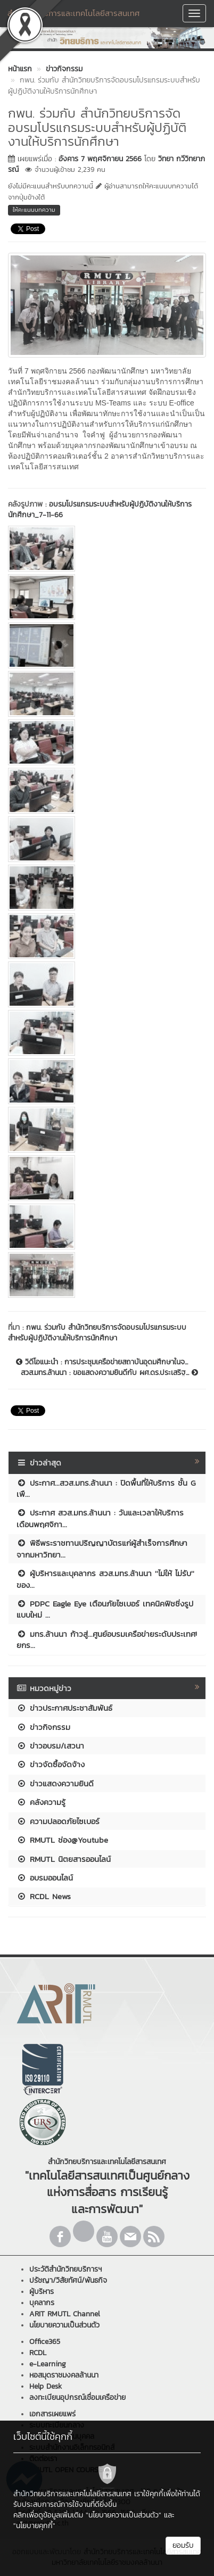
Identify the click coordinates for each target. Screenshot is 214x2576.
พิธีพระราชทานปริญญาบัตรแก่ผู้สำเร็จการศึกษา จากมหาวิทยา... (102, 1548)
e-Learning (47, 2364)
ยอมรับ (183, 2545)
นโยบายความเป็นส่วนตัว (64, 2325)
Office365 (44, 2341)
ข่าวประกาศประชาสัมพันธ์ (64, 1708)
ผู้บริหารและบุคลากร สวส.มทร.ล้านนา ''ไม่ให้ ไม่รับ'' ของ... (105, 1579)
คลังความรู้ (41, 1802)
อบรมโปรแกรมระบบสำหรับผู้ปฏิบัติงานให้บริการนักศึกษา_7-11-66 (100, 509)
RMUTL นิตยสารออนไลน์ (64, 1859)
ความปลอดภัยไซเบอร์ (58, 1821)
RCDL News (44, 1896)
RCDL (37, 2352)
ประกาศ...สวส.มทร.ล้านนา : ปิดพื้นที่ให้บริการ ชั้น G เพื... (106, 1488)
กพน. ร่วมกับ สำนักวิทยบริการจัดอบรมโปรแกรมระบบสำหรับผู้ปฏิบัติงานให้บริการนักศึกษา (97, 1333)
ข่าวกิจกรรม (43, 1727)
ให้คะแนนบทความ (34, 209)
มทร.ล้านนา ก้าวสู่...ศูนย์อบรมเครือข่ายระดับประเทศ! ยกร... (107, 1639)
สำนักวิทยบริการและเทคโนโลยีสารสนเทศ (73, 13)
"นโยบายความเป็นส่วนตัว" (123, 2515)
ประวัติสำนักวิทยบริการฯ (65, 2269)
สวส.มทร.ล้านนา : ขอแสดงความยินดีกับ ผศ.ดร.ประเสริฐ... (109, 1373)
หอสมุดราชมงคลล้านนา (63, 2375)
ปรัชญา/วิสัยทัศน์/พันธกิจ (68, 2280)
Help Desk (45, 2386)
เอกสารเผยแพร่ (52, 2414)
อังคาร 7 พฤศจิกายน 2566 (100, 158)
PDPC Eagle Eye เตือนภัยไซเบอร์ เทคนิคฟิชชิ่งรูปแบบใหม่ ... (105, 1609)
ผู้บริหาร (41, 2291)
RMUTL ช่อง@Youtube (62, 1840)
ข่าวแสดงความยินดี (55, 1783)
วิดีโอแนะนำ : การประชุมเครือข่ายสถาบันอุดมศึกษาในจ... (102, 1362)
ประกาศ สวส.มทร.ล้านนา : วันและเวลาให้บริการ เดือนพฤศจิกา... (100, 1518)
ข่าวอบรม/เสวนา (50, 1746)
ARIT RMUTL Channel (64, 2314)
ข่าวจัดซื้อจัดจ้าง (51, 1764)
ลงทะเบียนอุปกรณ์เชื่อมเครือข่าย (77, 2397)
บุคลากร (41, 2302)
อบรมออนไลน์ (45, 1877)
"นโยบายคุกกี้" (34, 2525)
